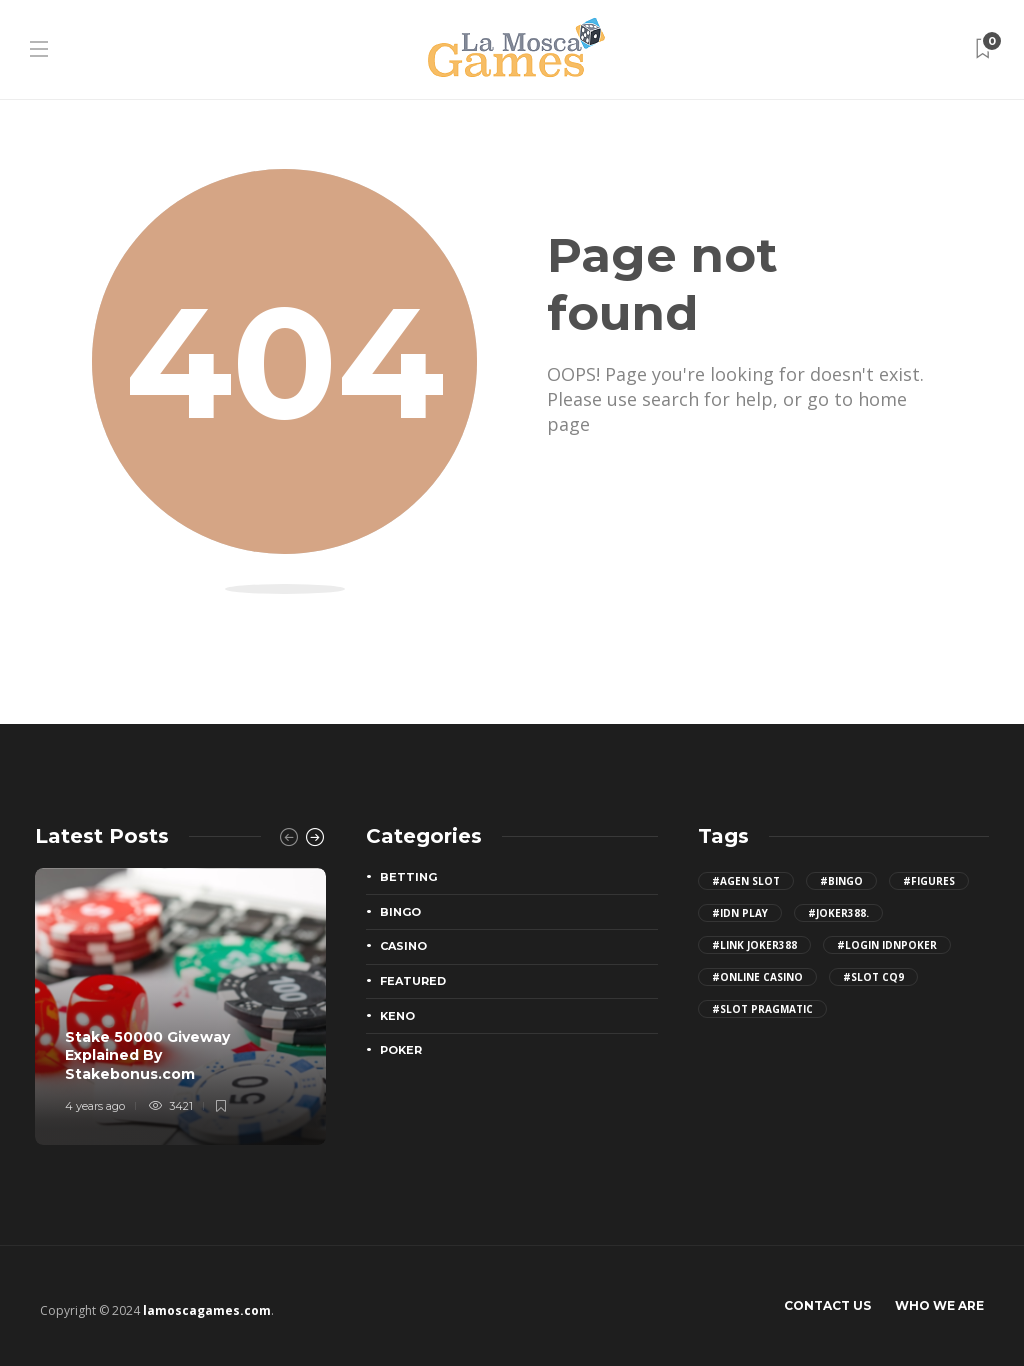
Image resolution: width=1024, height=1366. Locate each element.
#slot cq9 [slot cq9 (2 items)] (873, 977)
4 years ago (95, 1106)
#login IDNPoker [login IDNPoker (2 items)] (887, 945)
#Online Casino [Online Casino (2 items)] (757, 977)
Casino (403, 946)
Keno (397, 1016)
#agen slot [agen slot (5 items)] (746, 881)
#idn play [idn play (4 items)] (740, 913)
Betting (408, 877)
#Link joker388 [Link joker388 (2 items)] (754, 945)
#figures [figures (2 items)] (929, 881)
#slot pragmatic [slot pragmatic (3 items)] (762, 1009)
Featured (413, 981)
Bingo (400, 912)
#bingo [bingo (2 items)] (841, 881)
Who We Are (939, 1305)
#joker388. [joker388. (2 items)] (838, 913)
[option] (181, 1006)
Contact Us (827, 1305)
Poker (401, 1050)
